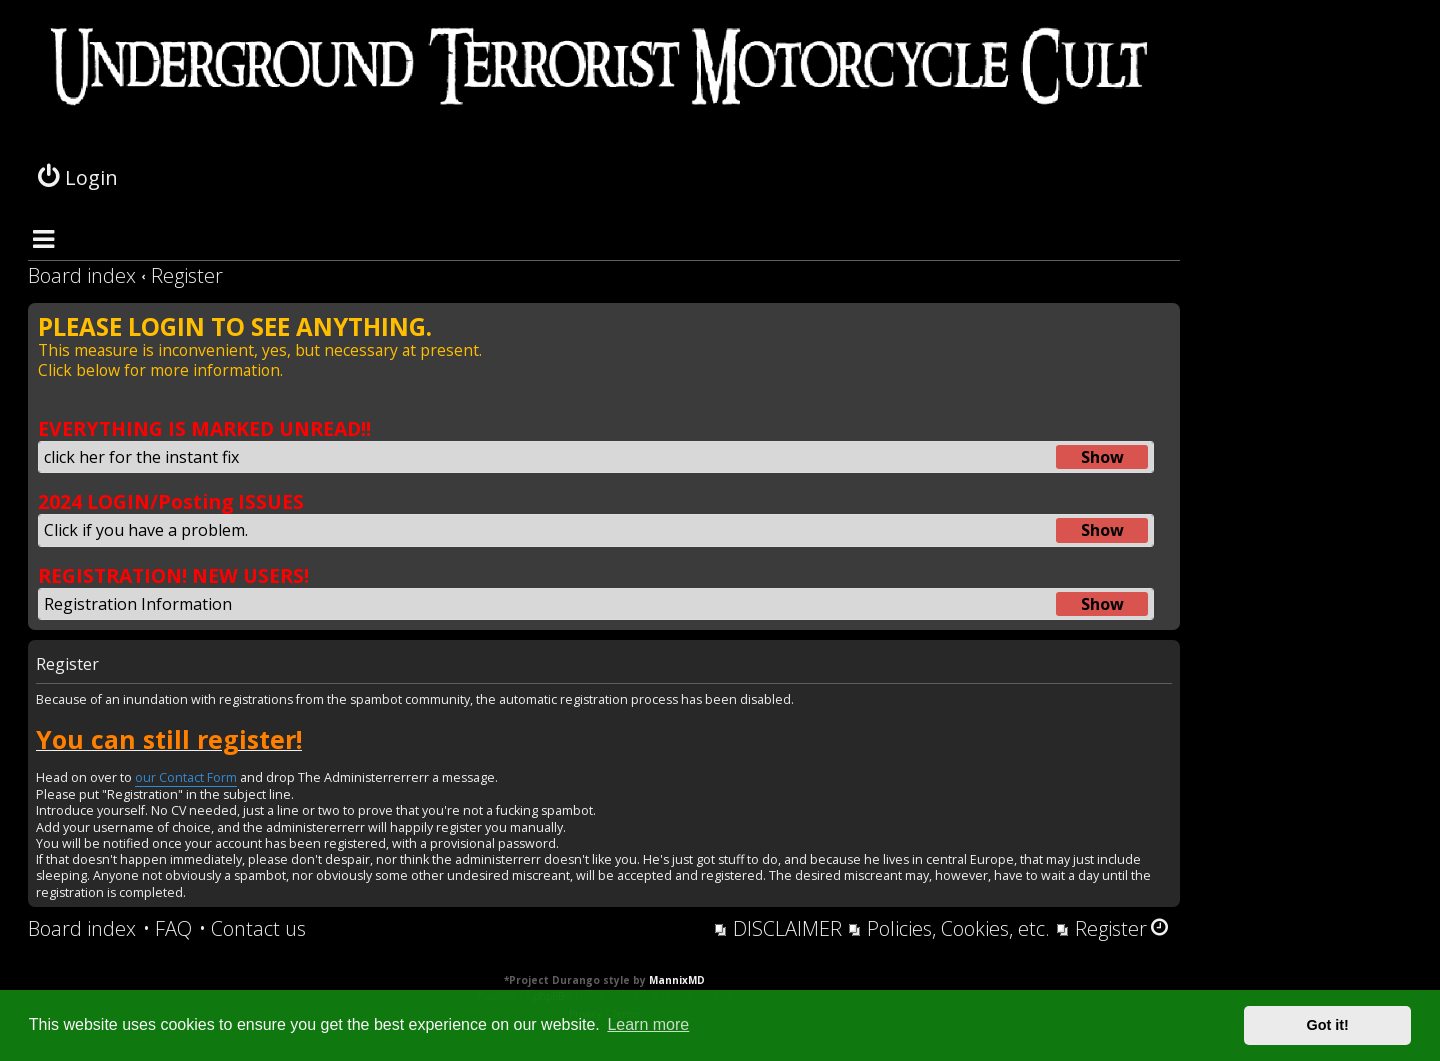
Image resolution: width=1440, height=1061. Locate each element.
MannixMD (677, 980)
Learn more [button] (648, 1024)
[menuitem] (167, 929)
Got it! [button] (1328, 1025)
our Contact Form (186, 778)
